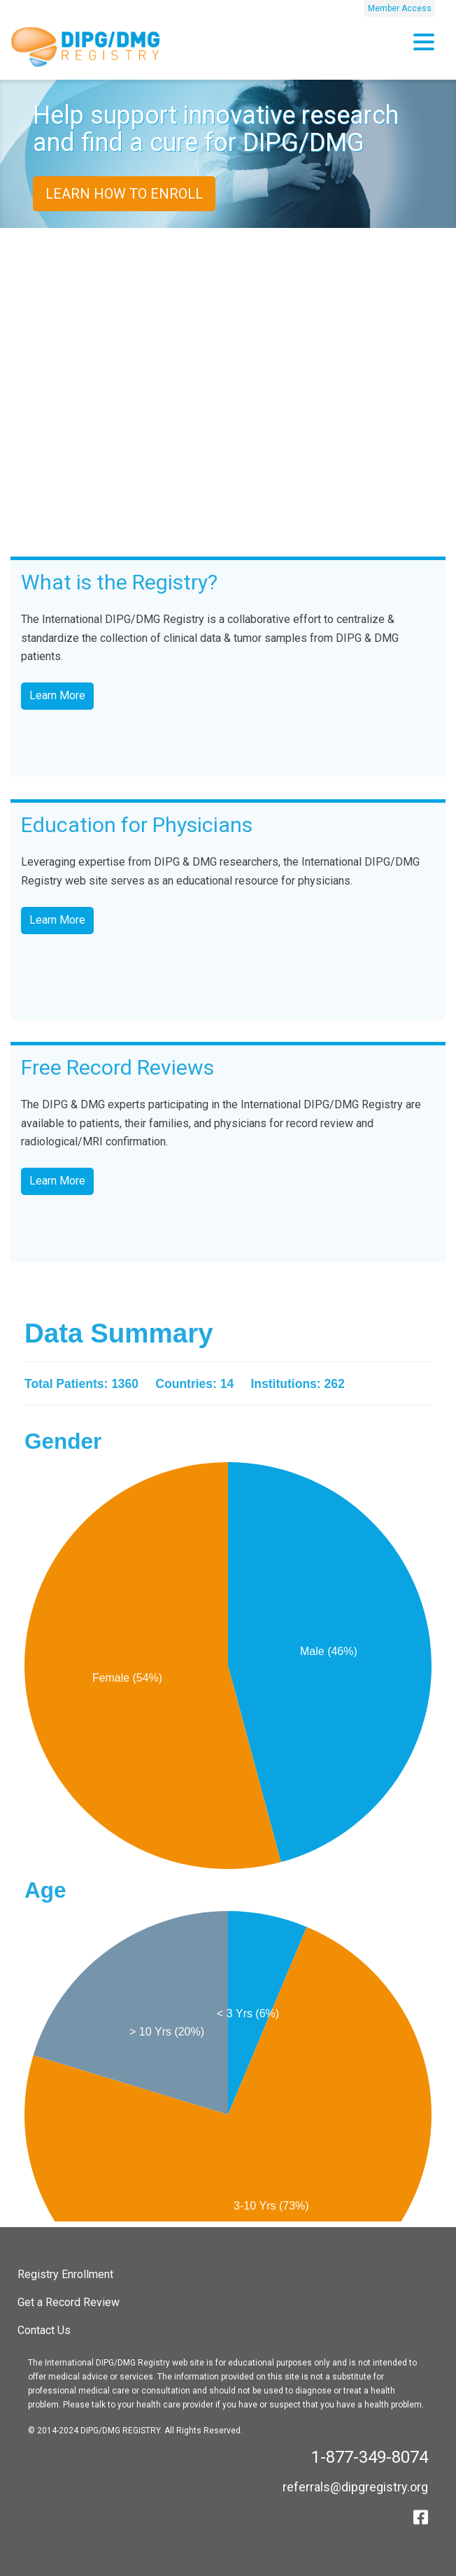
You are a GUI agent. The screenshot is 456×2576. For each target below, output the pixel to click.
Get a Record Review (68, 2302)
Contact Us (44, 2330)
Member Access (400, 8)
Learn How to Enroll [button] (124, 193)
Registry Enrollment (65, 2274)
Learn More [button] (57, 695)
